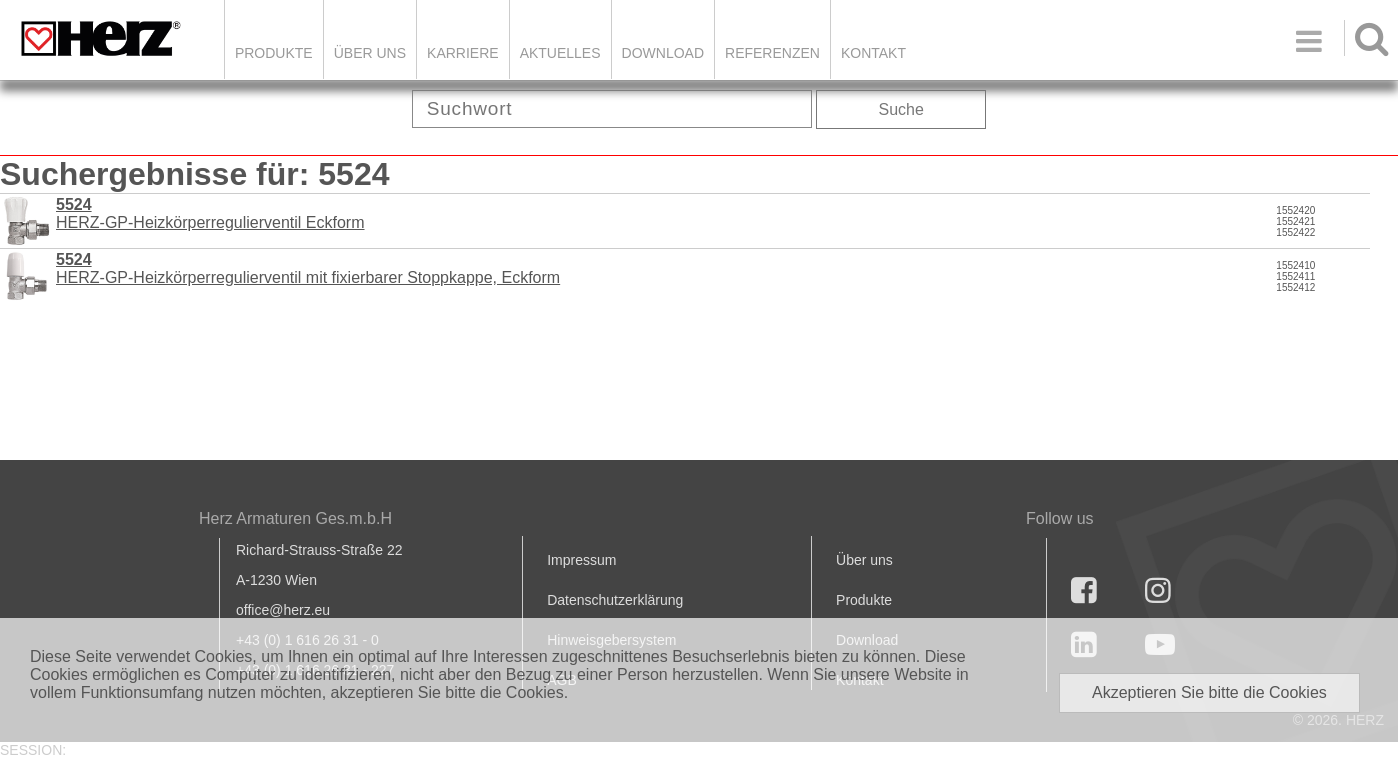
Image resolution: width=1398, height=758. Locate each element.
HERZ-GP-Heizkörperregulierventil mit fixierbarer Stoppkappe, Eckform (308, 268)
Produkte (274, 53)
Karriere (463, 53)
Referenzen (772, 53)
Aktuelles (560, 53)
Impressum (581, 560)
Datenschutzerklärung (615, 600)
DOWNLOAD (663, 53)
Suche (901, 109)
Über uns (864, 560)
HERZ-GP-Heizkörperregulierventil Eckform (210, 213)
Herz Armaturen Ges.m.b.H (295, 518)
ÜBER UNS (370, 53)
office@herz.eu (283, 610)
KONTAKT (873, 53)
